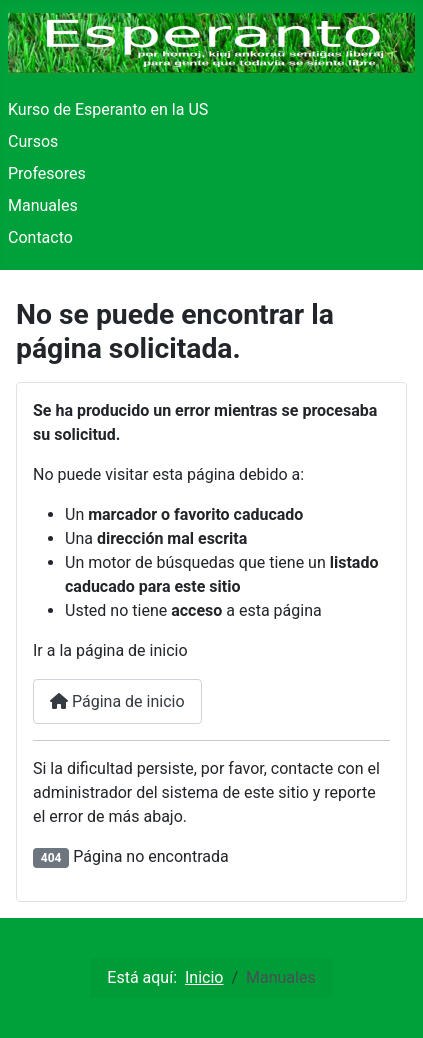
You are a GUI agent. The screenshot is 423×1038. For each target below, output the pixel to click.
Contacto (40, 237)
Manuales (43, 205)
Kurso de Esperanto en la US (108, 109)
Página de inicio (117, 701)
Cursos (33, 141)
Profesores (47, 173)
